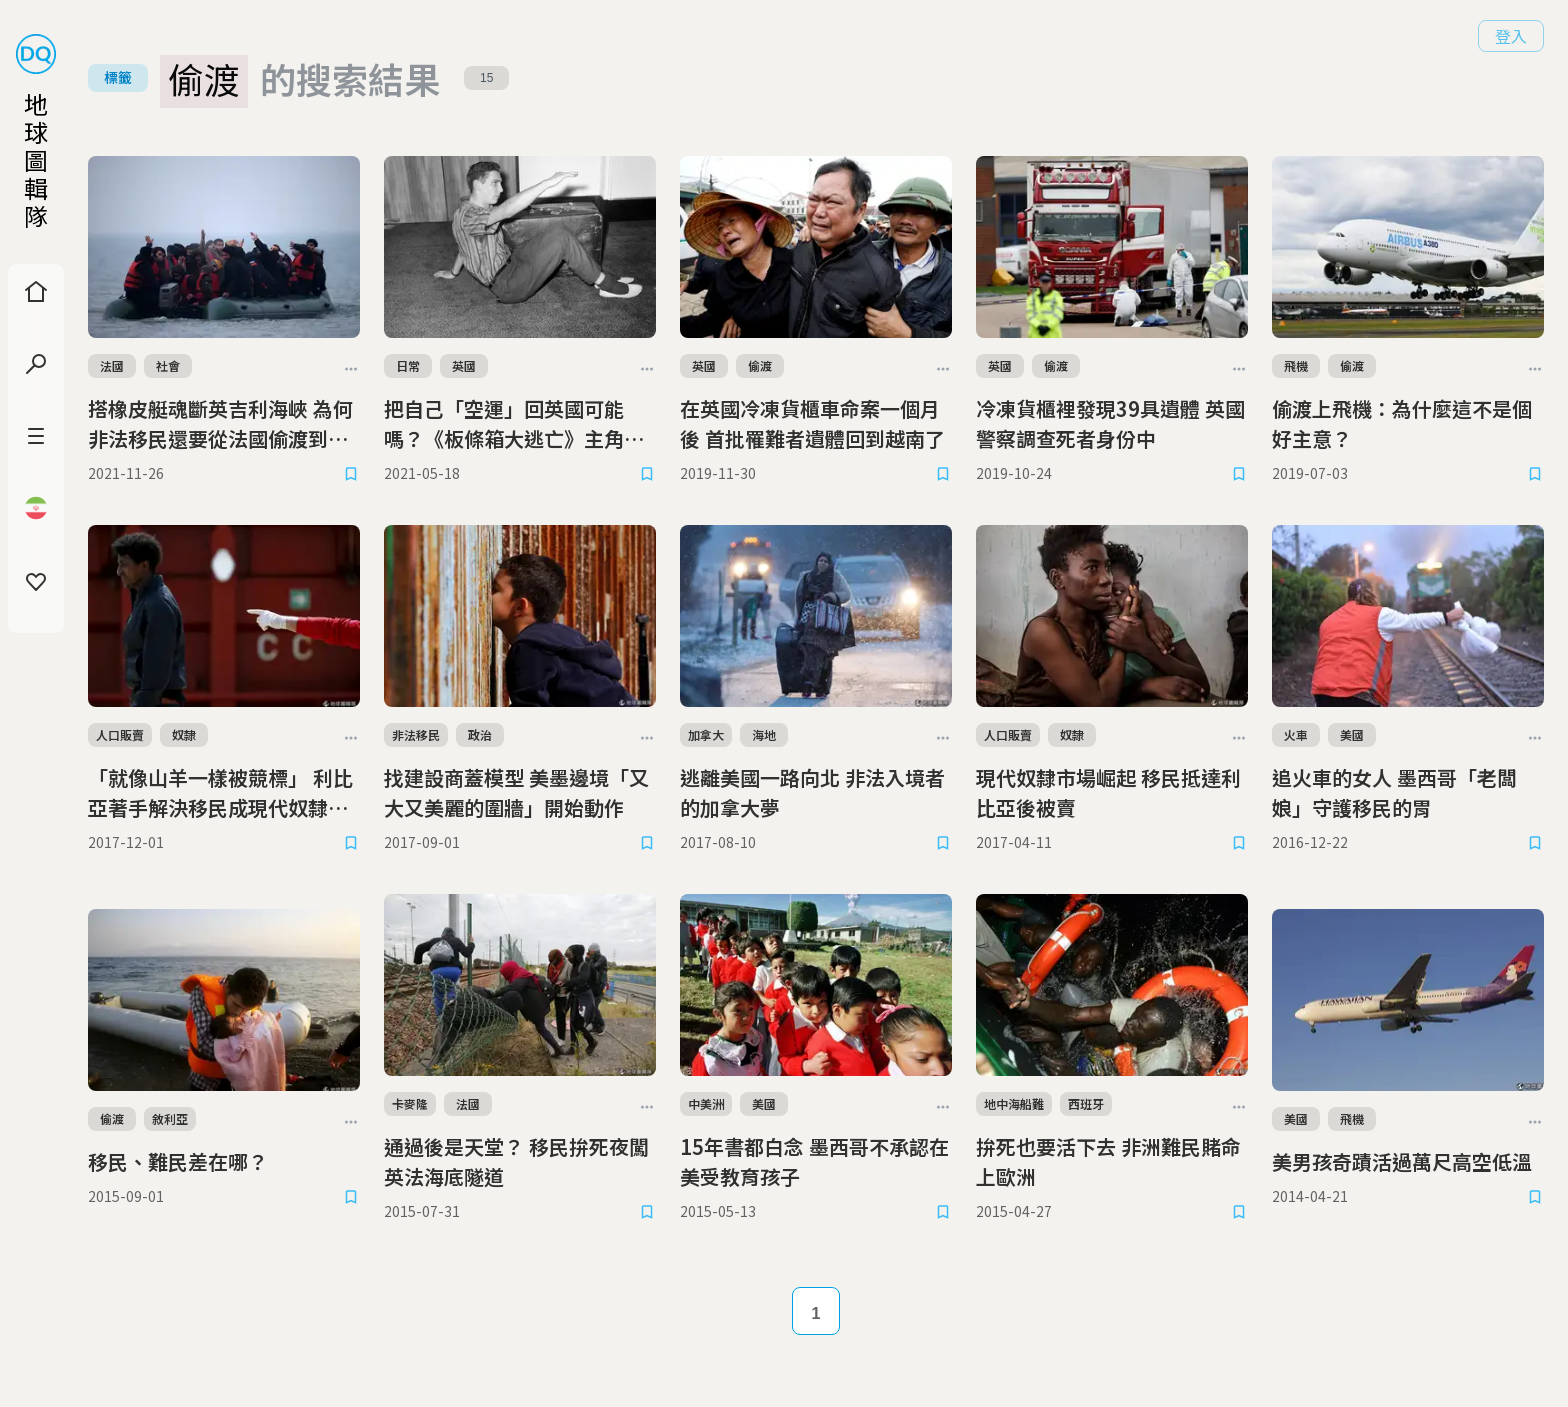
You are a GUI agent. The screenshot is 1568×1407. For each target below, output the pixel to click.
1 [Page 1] (816, 1313)
